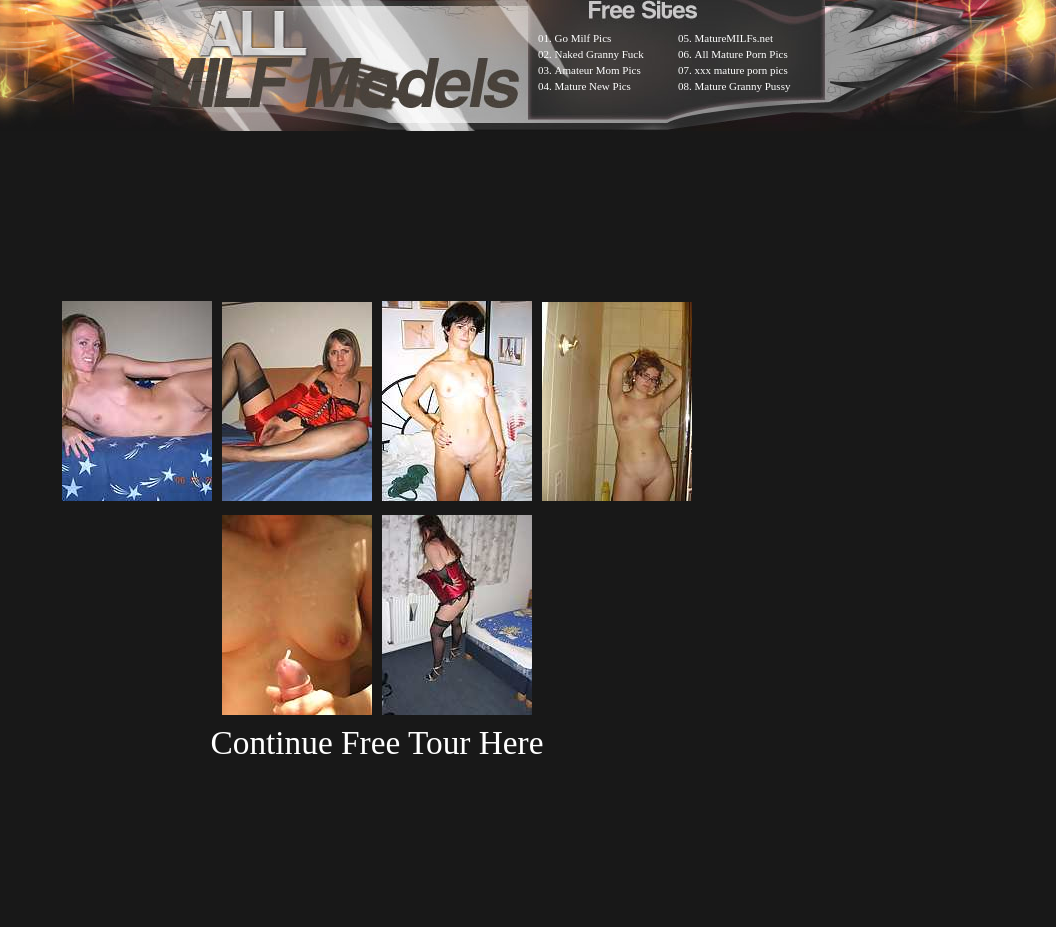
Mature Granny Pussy (743, 86)
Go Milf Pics (583, 38)
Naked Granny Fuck (599, 54)
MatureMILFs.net (734, 38)
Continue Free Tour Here (376, 742)
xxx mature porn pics (741, 70)
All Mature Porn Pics (741, 54)
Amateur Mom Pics (598, 70)
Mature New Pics (593, 86)
